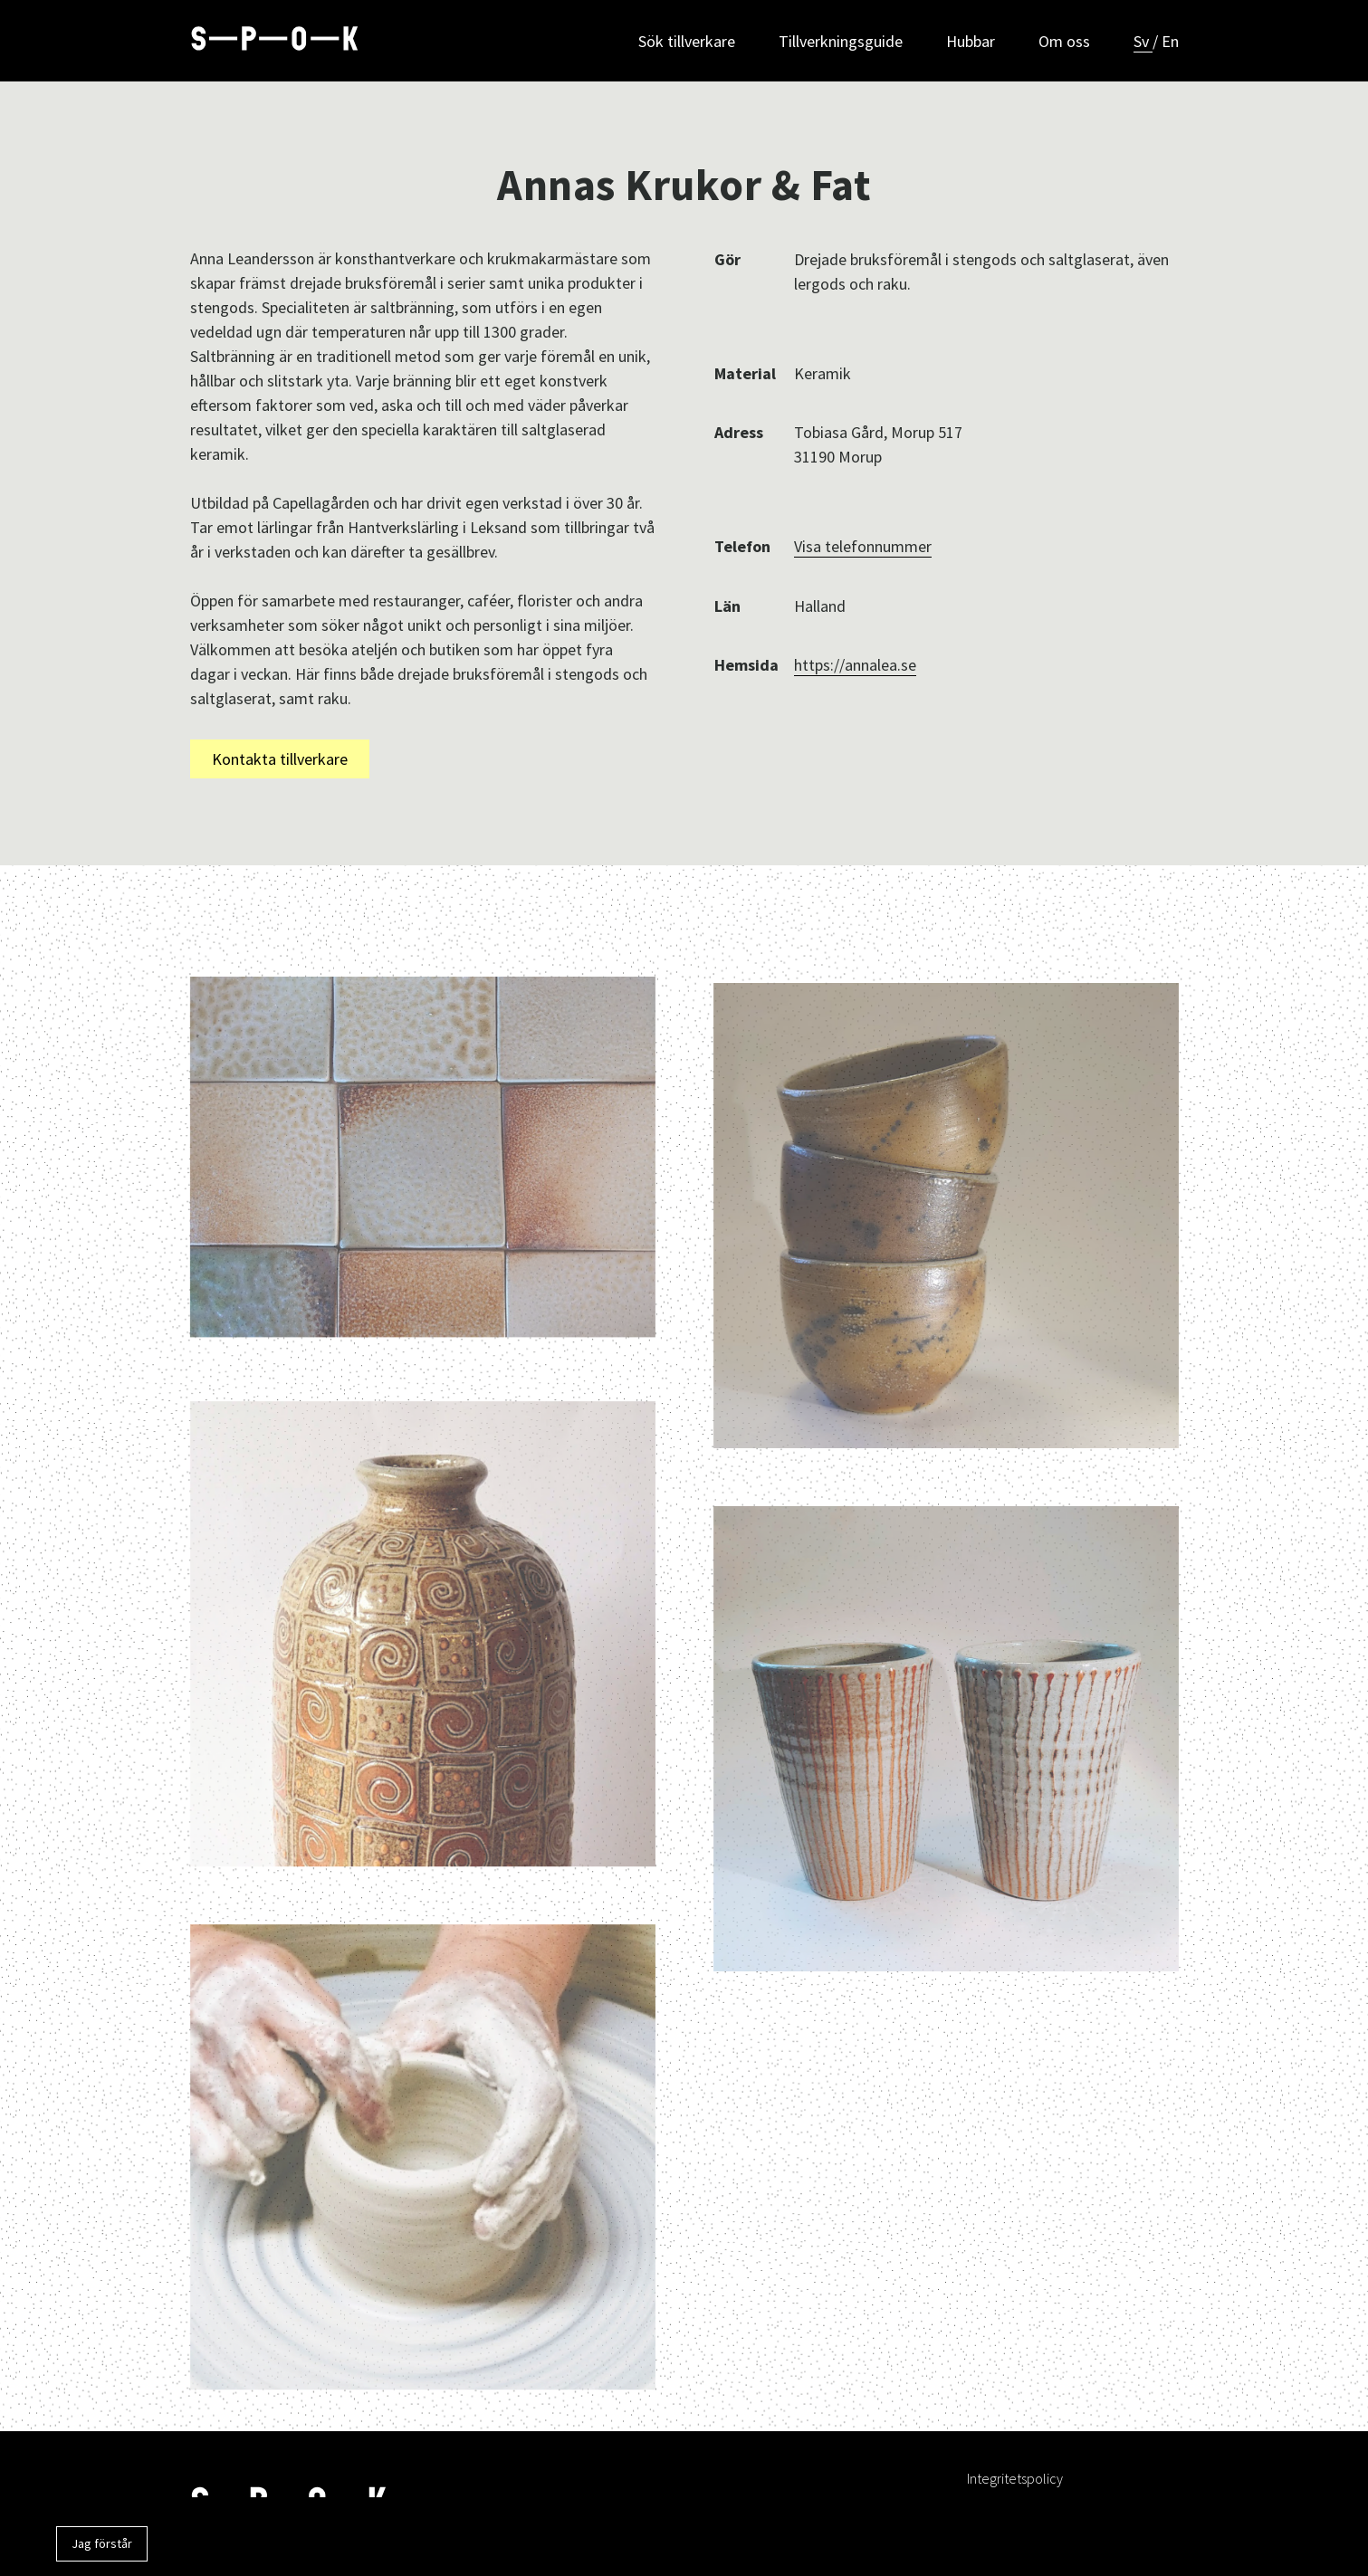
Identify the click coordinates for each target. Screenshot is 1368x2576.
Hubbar (970, 41)
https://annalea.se (855, 664)
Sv (1143, 41)
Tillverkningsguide (841, 41)
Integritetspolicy (1015, 2478)
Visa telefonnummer (863, 546)
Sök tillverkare (686, 41)
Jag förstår (102, 2543)
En (1170, 41)
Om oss (1064, 41)
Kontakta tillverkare (280, 759)
